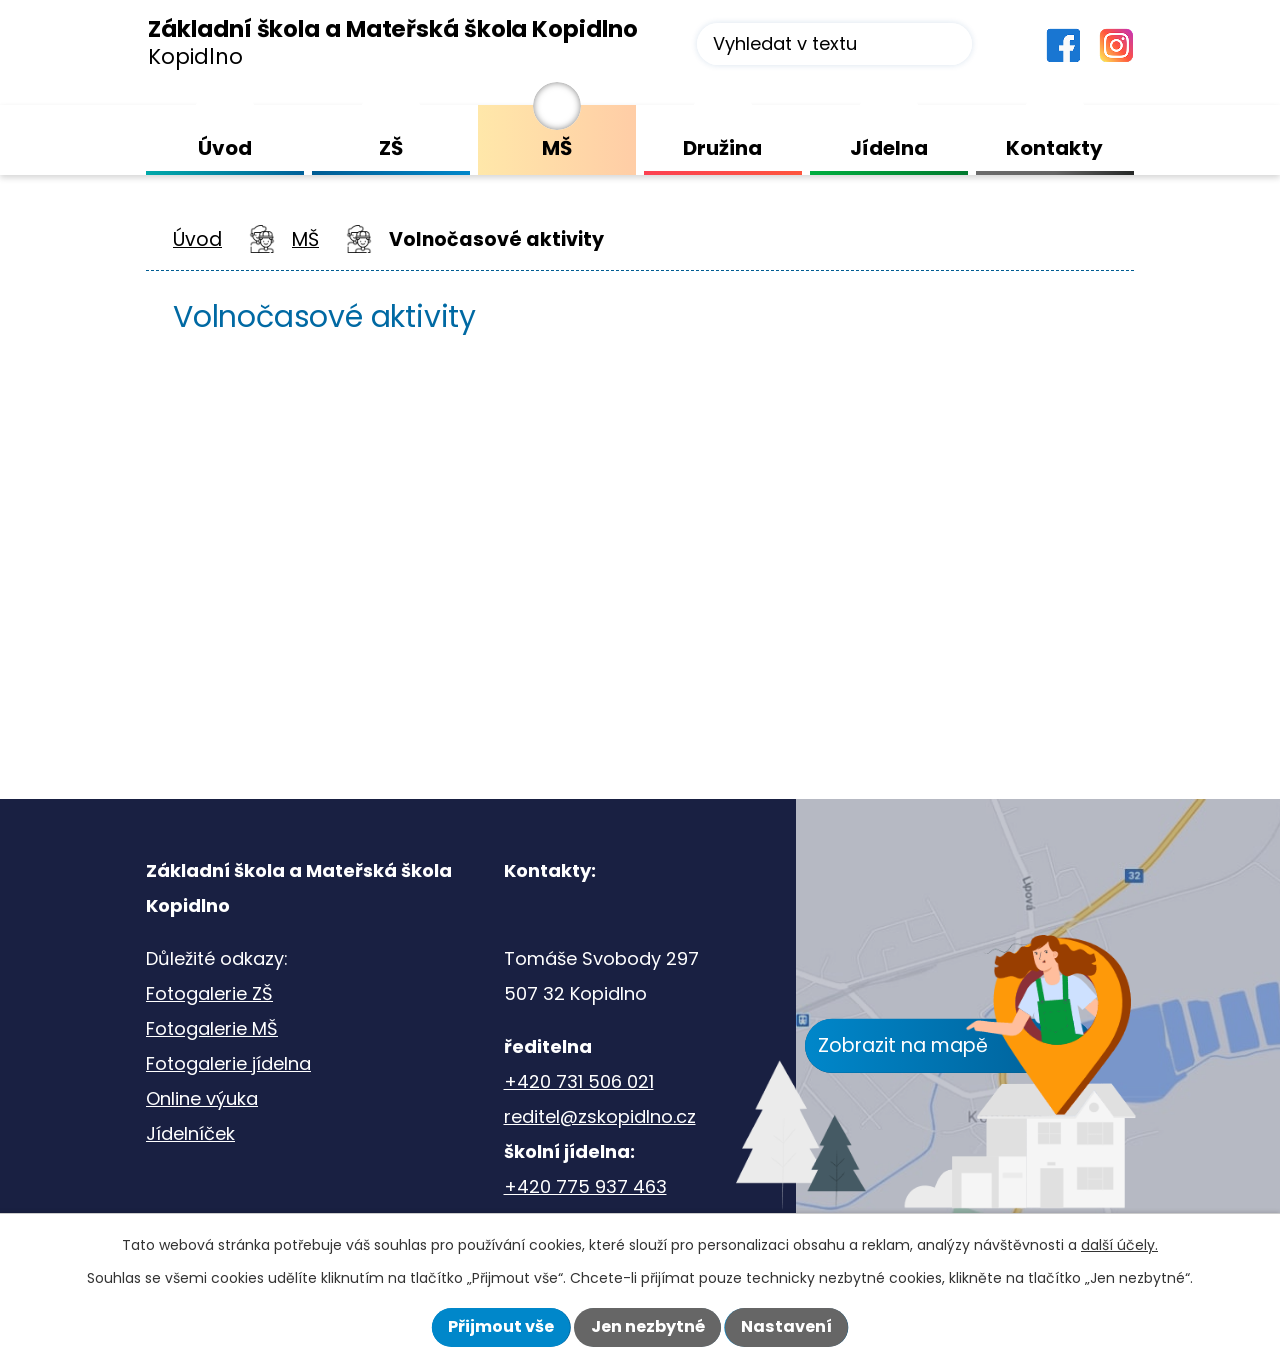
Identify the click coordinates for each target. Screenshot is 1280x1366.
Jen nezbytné (648, 1326)
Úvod (197, 239)
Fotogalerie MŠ (212, 1028)
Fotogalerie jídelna (228, 1063)
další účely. (1119, 1245)
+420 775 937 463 (585, 1186)
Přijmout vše (501, 1326)
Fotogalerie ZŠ (209, 993)
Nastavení (786, 1326)
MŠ (305, 239)
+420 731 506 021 (579, 1081)
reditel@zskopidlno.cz (600, 1116)
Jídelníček (190, 1133)
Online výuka (202, 1098)
